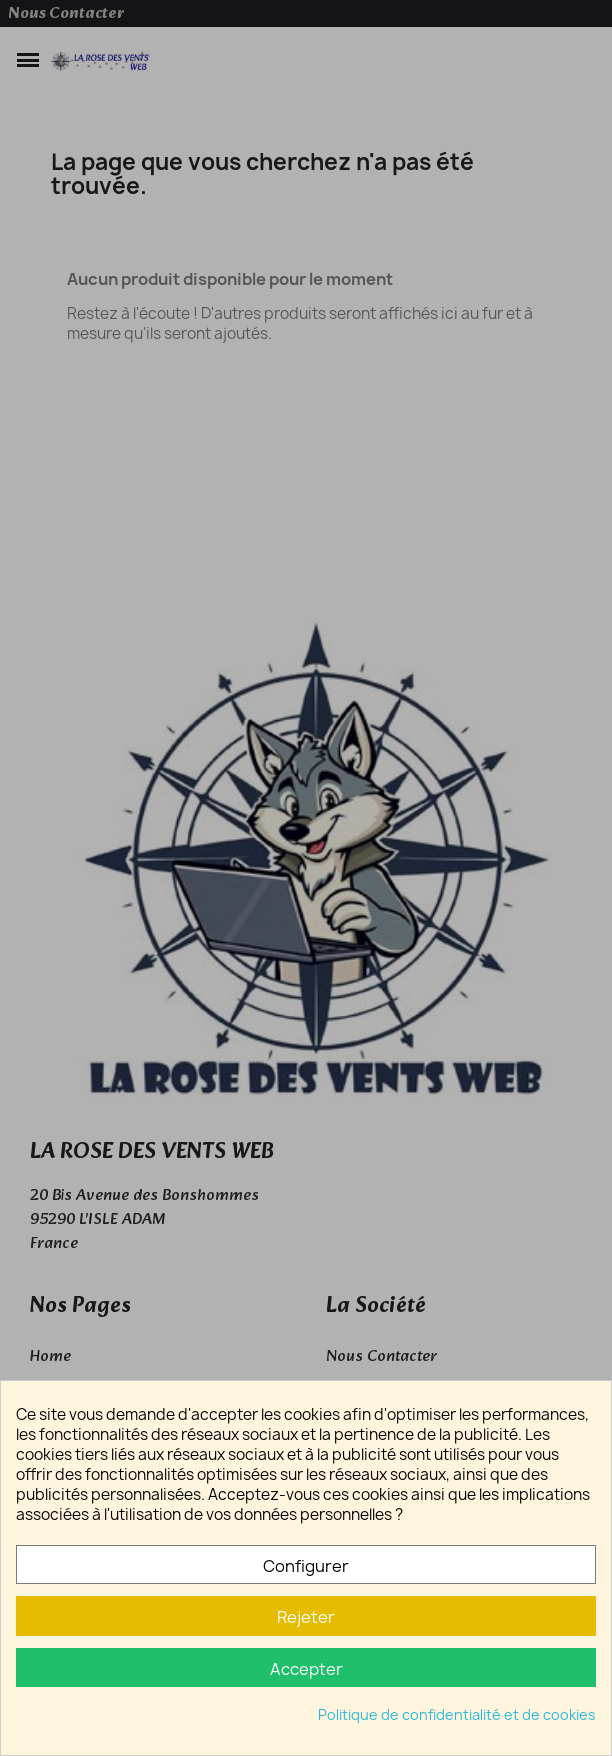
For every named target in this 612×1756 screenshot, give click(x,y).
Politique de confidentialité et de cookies (457, 1714)
